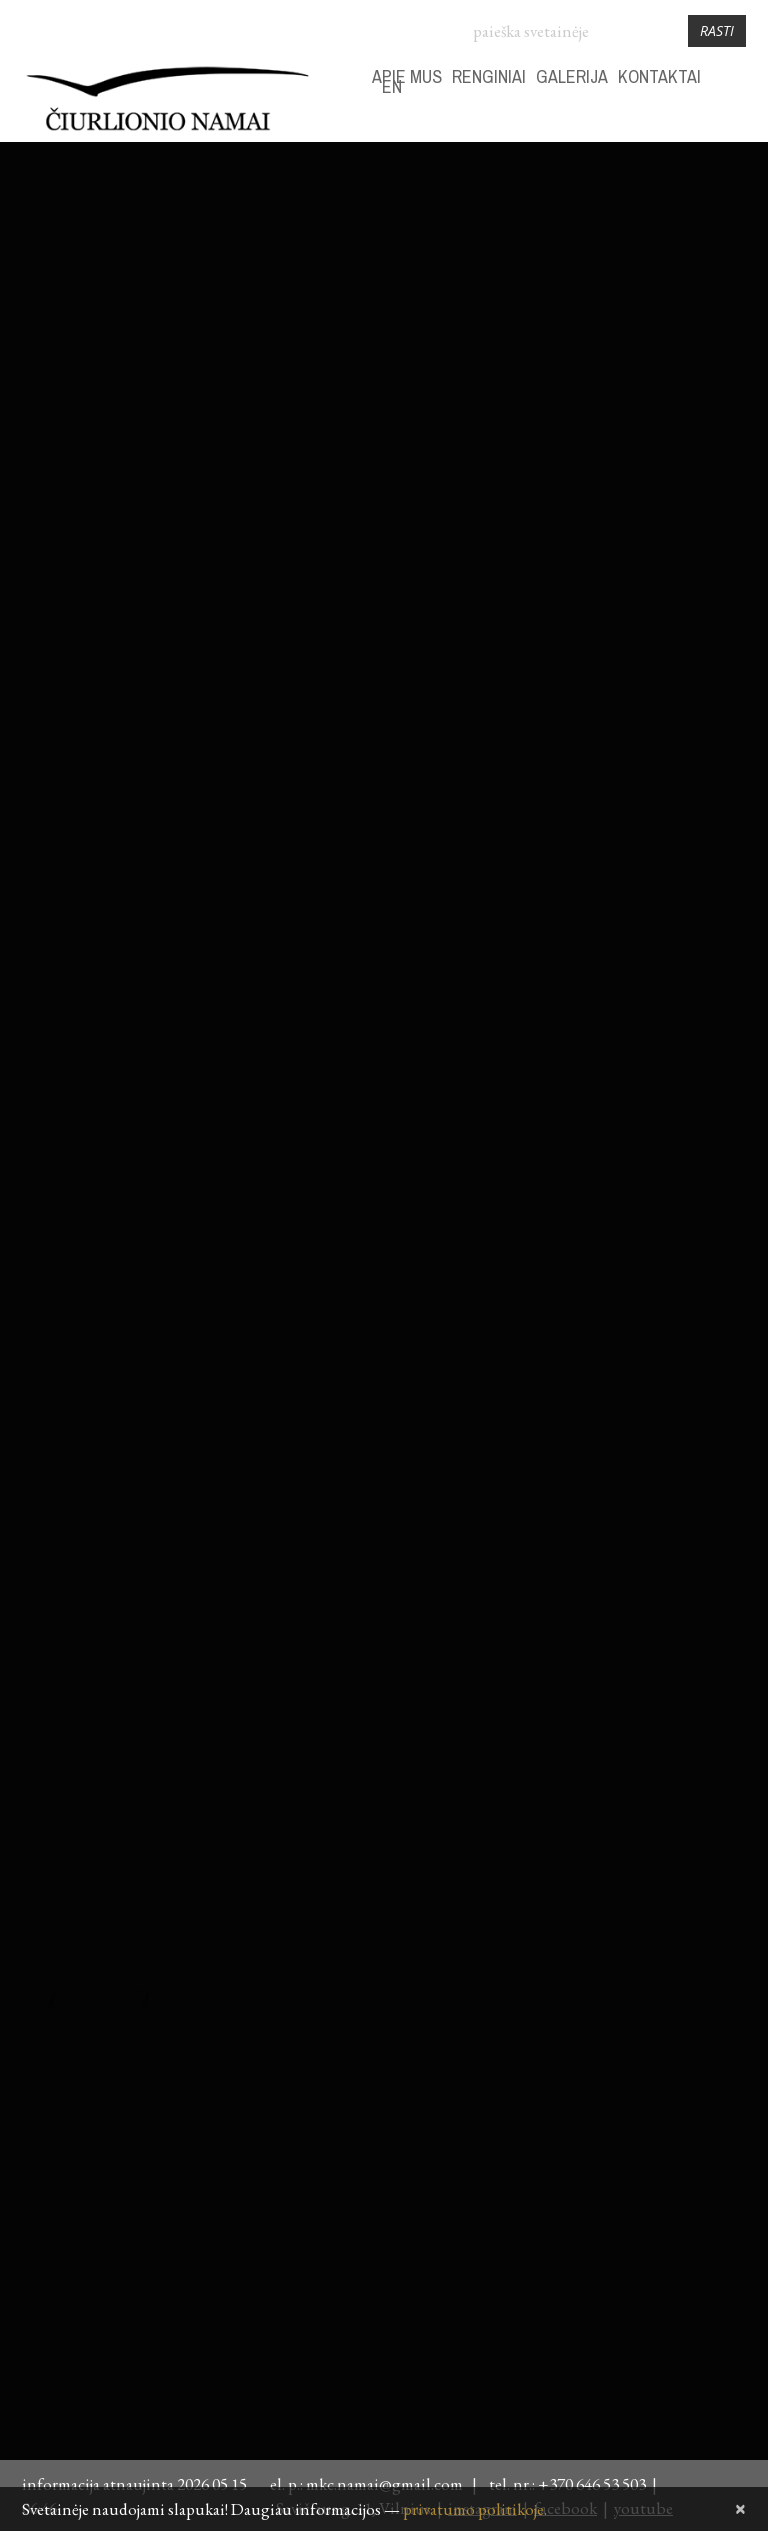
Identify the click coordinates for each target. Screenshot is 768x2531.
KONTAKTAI (659, 77)
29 (567, 294)
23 (697, 391)
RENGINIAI (489, 77)
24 (730, 391)
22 (665, 391)
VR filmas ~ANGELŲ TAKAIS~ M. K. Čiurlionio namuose (256, 1714)
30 (599, 294)
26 (567, 424)
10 (730, 326)
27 (599, 424)
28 (534, 294)
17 (730, 359)
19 (567, 391)
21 (632, 391)
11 (534, 359)
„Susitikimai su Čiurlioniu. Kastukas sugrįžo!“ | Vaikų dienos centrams (225, 225)
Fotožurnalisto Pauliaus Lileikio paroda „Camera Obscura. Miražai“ (219, 977)
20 (599, 391)
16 (697, 359)
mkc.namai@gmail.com (387, 2484)
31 (632, 294)
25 (534, 424)
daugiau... (51, 790)
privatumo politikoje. (475, 2509)
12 (567, 359)
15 (665, 359)
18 (534, 391)
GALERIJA (572, 77)
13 (599, 359)
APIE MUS (407, 77)
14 (632, 359)
